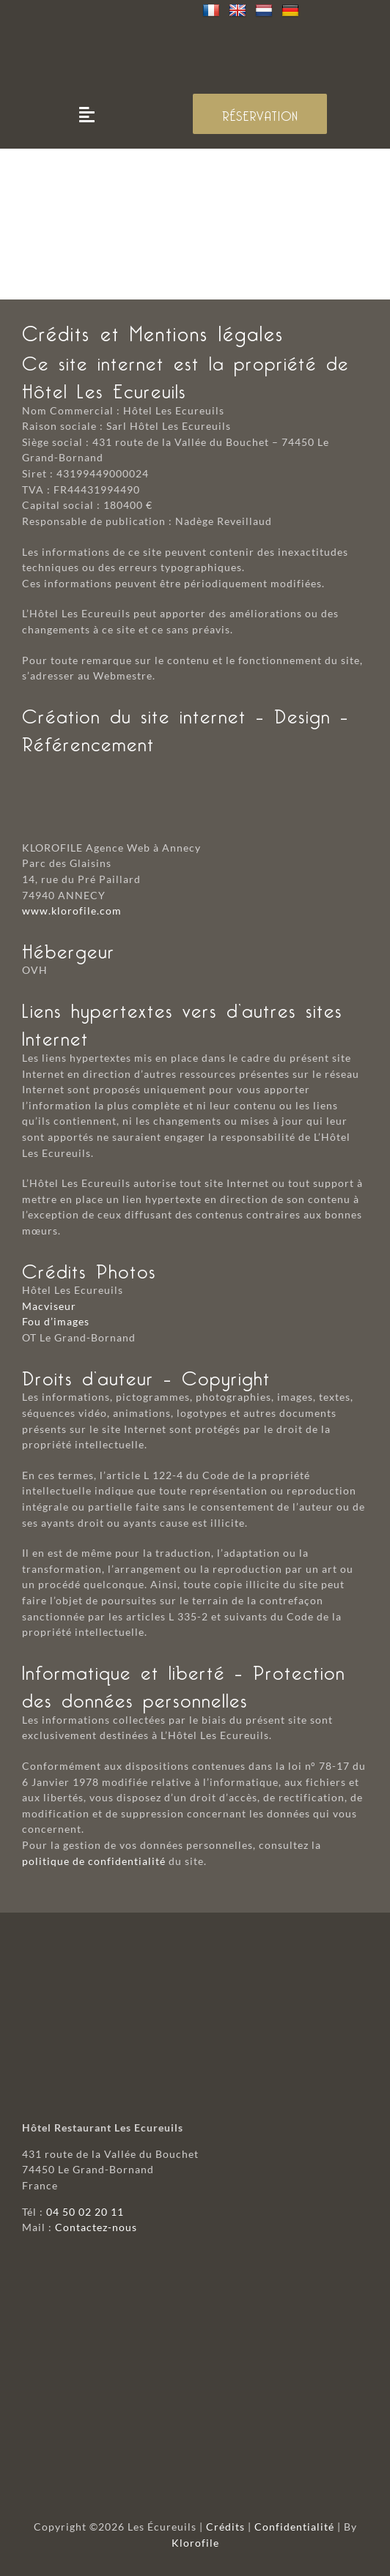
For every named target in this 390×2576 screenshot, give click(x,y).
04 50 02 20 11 (85, 2211)
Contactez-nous (96, 2227)
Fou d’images (55, 1321)
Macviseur (49, 1306)
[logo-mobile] (195, 29)
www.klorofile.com (72, 910)
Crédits (225, 2526)
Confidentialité (294, 2526)
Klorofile (195, 2542)
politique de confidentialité (94, 1861)
